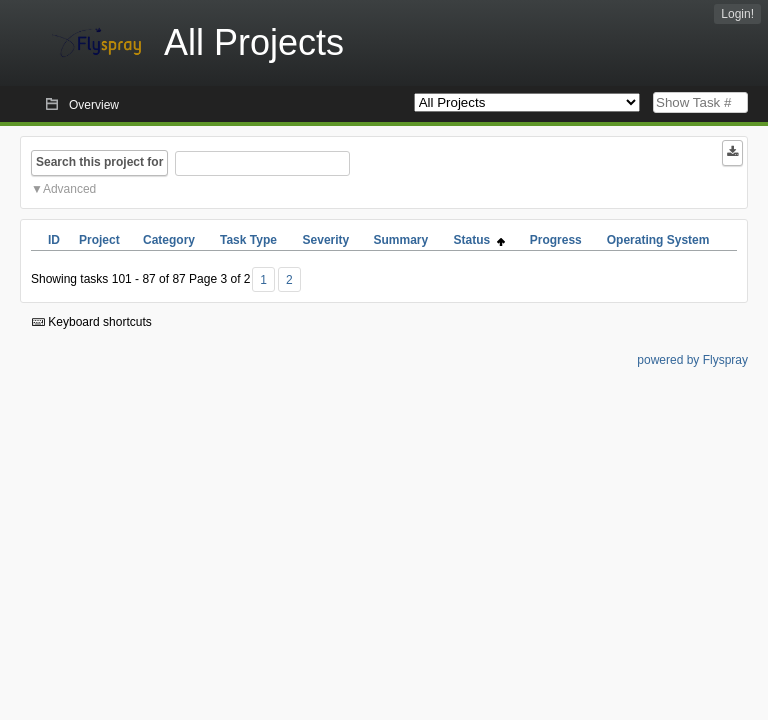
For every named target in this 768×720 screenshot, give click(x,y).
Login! (737, 14)
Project (99, 240)
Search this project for (99, 162)
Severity (326, 240)
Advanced (69, 189)
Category (169, 240)
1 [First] (263, 280)
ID (54, 240)
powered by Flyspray (692, 360)
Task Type (248, 240)
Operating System (658, 240)
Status (479, 240)
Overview (94, 105)
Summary (400, 240)
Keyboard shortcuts (92, 322)
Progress (556, 240)
